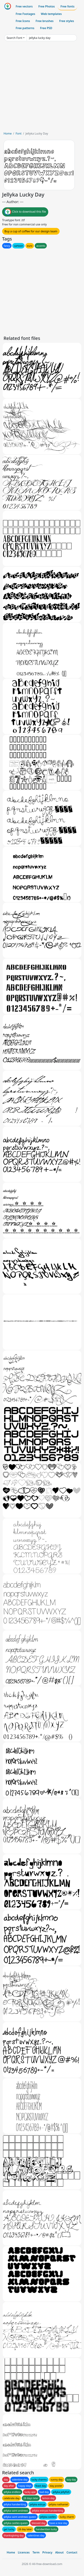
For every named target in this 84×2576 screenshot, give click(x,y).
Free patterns (25, 28)
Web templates (51, 14)
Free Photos (46, 6)
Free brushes (45, 21)
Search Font (14, 38)
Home (8, 133)
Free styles (66, 21)
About (59, 2552)
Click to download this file (25, 212)
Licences (24, 2552)
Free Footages (25, 14)
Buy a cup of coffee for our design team (30, 231)
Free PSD (46, 28)
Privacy (47, 2552)
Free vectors (24, 6)
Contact (72, 2552)
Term (36, 2552)
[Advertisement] (42, 88)
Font (18, 133)
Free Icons (23, 21)
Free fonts (68, 6)
